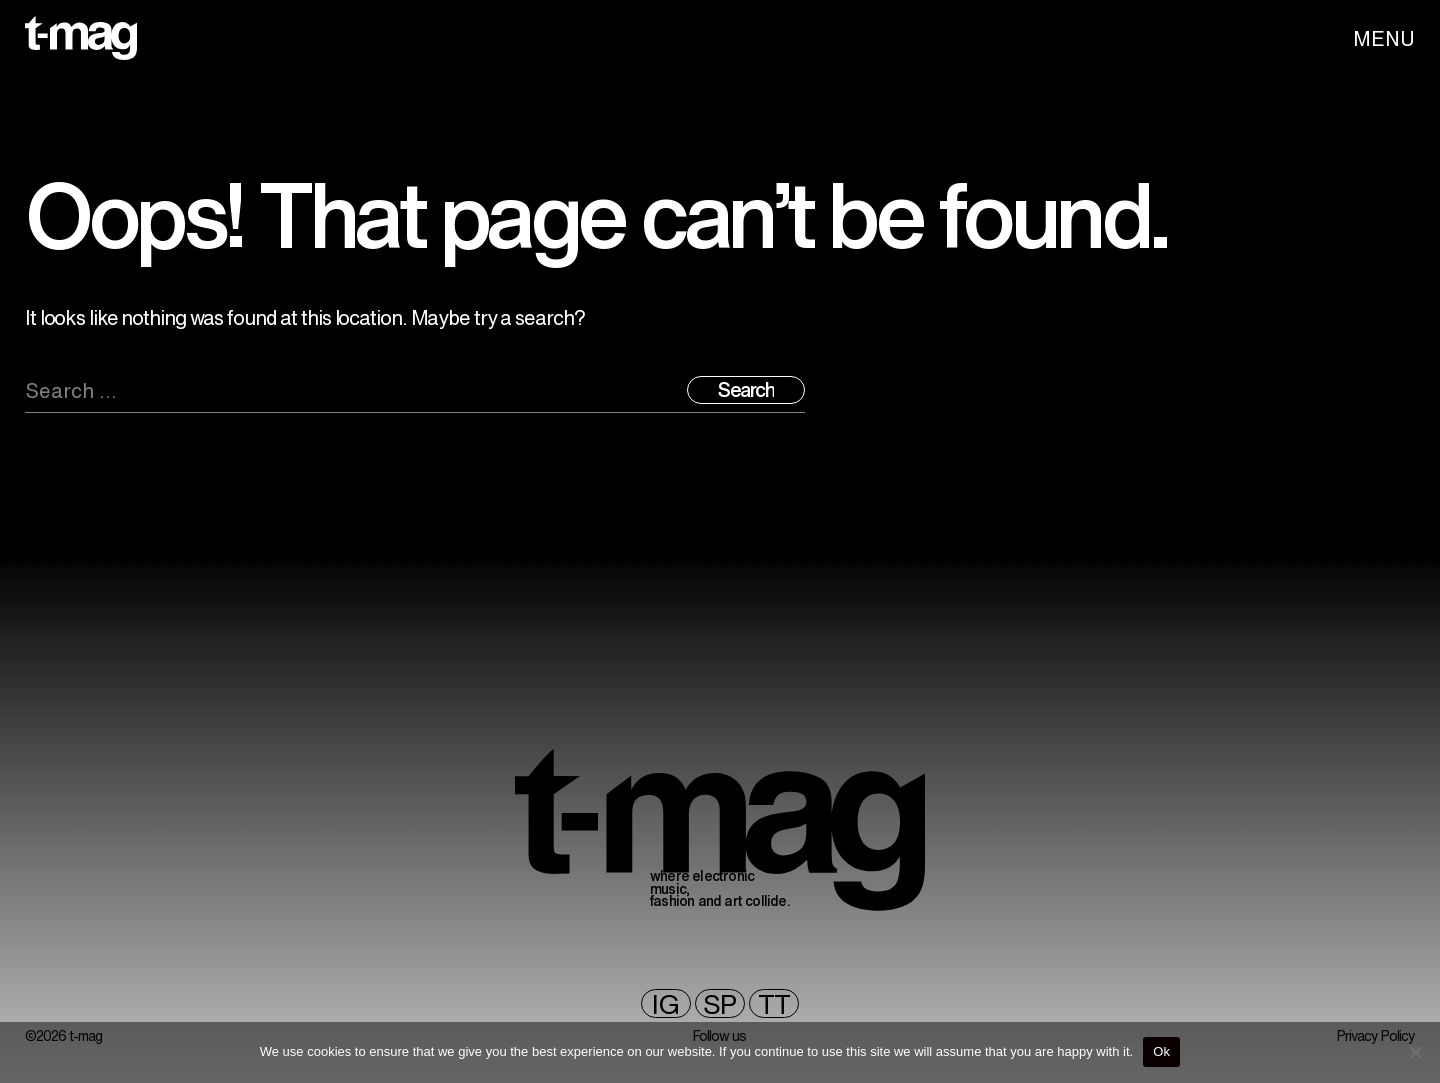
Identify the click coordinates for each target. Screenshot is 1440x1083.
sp (719, 1003)
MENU (1384, 38)
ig (665, 1003)
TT (774, 1003)
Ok (1161, 1051)
